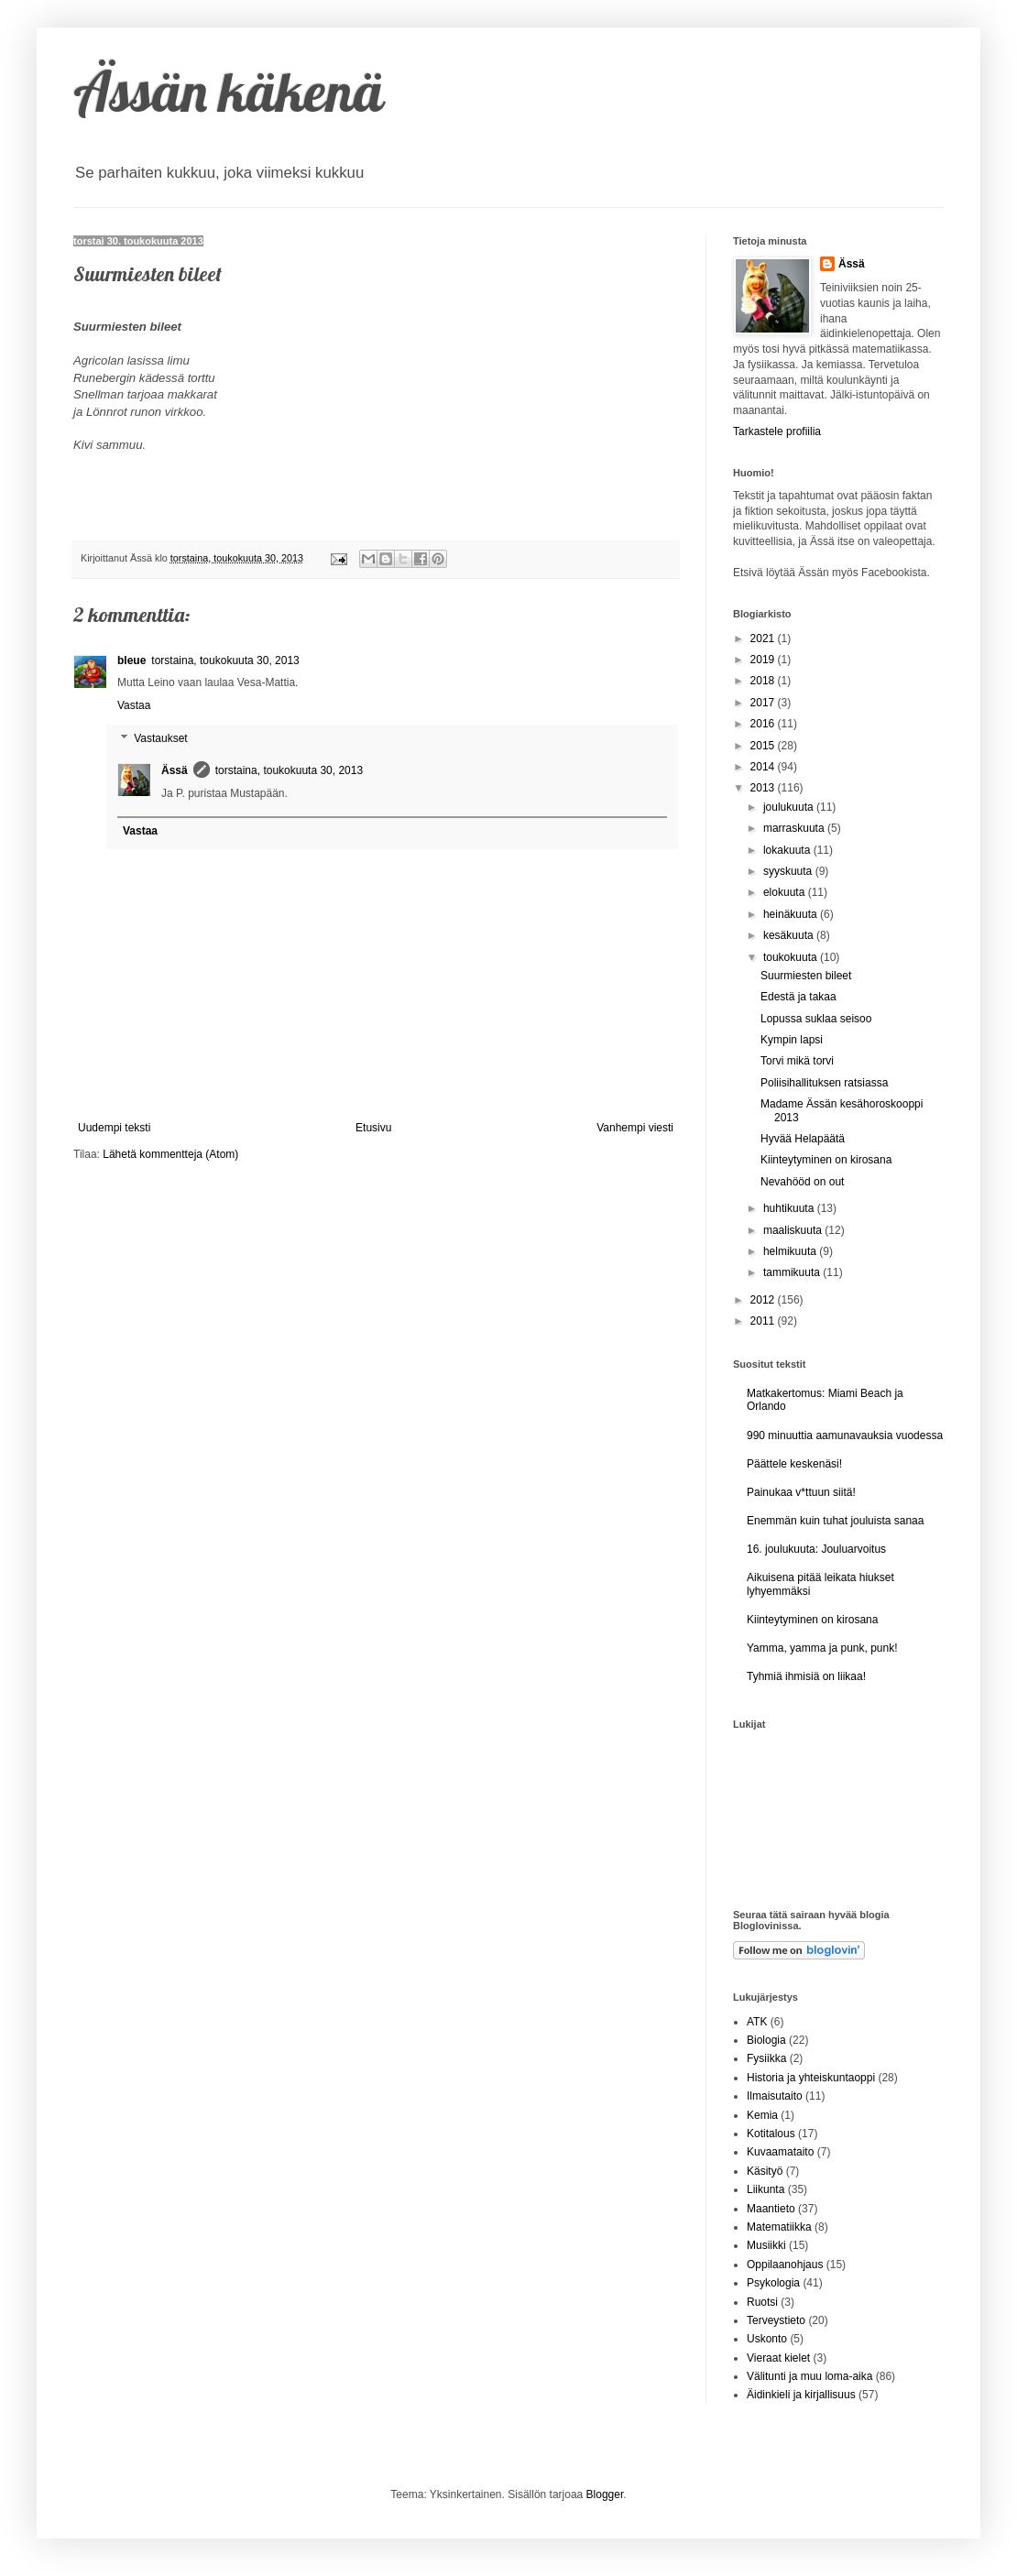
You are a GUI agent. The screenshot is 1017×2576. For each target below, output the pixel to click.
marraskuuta (795, 828)
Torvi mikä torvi (797, 1060)
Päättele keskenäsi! (794, 1463)
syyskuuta (789, 871)
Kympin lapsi (791, 1039)
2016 (764, 723)
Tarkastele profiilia (777, 431)
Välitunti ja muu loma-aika (809, 2376)
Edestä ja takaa (798, 996)
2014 (764, 766)
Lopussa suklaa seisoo (815, 1018)
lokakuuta (788, 850)
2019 (764, 659)
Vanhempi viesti (634, 1127)
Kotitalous (771, 2133)
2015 (764, 745)
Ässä (174, 770)
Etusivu (373, 1127)
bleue (131, 660)
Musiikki (766, 2245)
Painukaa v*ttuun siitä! (801, 1492)
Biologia (766, 2040)
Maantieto (771, 2208)
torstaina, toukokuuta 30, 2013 (225, 660)
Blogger (605, 2494)
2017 (764, 702)
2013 (764, 787)
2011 (764, 1321)
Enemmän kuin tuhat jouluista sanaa (835, 1520)
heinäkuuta (791, 914)
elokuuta (785, 892)
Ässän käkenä (228, 91)
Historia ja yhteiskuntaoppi (811, 2077)
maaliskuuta (794, 1230)
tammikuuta (793, 1272)
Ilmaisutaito (775, 2096)
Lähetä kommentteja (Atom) (170, 1154)
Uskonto (767, 2338)
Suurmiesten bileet (805, 975)
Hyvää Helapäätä (802, 1138)
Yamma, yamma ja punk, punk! (822, 1648)
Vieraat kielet (778, 2358)
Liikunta (765, 2189)
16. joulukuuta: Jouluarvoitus (816, 1549)
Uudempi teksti (114, 1127)
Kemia (762, 2115)
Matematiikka (779, 2227)
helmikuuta (791, 1251)
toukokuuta (791, 957)
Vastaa (133, 705)
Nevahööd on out (802, 1181)
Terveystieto (776, 2320)
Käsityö (764, 2171)
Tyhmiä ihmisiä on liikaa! (806, 1676)
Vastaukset (160, 738)
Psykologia (773, 2282)
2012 (764, 1299)
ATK (757, 2021)
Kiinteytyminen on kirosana (825, 1159)
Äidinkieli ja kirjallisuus (801, 2394)
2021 (764, 638)
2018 (764, 680)
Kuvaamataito (780, 2151)
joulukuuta (789, 807)
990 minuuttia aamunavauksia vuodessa (845, 1435)
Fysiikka (766, 2058)
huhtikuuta (790, 1208)
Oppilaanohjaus (785, 2264)
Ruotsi (762, 2302)
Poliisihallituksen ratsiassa (824, 1082)
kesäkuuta (789, 935)
